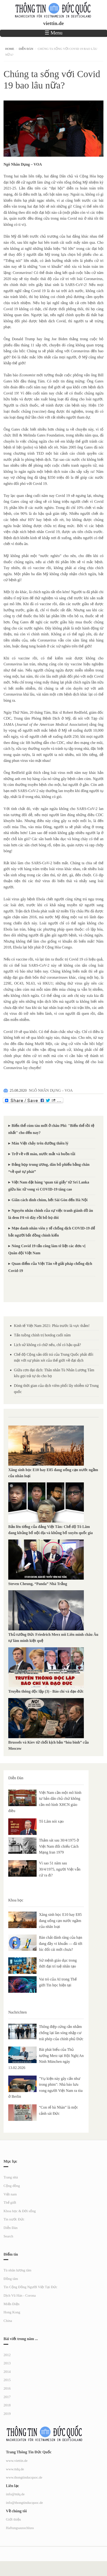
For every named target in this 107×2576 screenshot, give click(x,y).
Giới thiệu (13, 2519)
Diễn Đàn (26, 48)
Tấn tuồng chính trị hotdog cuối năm (42, 1335)
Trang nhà (11, 2177)
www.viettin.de (17, 2461)
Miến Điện (11, 2304)
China (8, 2321)
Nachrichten (17, 2012)
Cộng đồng (12, 2186)
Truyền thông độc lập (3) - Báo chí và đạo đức (46, 1691)
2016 (7, 2388)
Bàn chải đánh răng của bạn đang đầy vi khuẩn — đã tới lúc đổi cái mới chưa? (60, 1943)
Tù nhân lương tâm (17, 2270)
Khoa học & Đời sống (20, 2211)
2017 (7, 2397)
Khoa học (15, 1900)
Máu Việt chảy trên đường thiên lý (40, 1143)
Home (9, 48)
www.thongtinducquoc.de (24, 2477)
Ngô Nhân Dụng (17, 164)
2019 (7, 2414)
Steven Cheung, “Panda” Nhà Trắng (37, 1584)
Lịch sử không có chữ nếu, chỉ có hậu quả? (47, 1345)
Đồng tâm (11, 2279)
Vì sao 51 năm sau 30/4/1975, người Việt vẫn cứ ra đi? (60, 1869)
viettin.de (53, 23)
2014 (7, 2372)
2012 (7, 2355)
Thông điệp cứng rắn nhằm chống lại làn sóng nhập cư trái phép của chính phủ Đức (61, 2033)
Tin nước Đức (14, 2219)
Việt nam (10, 2194)
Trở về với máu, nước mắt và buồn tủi (43, 1154)
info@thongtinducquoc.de (24, 2503)
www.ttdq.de (15, 2469)
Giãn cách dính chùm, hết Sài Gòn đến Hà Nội (49, 1200)
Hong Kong (12, 2312)
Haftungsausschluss (20, 2528)
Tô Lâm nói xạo (51, 1821)
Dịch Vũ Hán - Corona (20, 2295)
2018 (7, 2405)
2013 (7, 2363)
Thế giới (10, 2202)
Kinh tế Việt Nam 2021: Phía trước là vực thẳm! (52, 1326)
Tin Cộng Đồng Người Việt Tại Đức (30, 2287)
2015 (7, 2380)
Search (8, 2236)
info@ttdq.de (15, 2494)
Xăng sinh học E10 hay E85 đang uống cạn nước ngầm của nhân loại (60, 1921)
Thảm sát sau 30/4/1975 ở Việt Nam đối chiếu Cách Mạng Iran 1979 (59, 1846)
